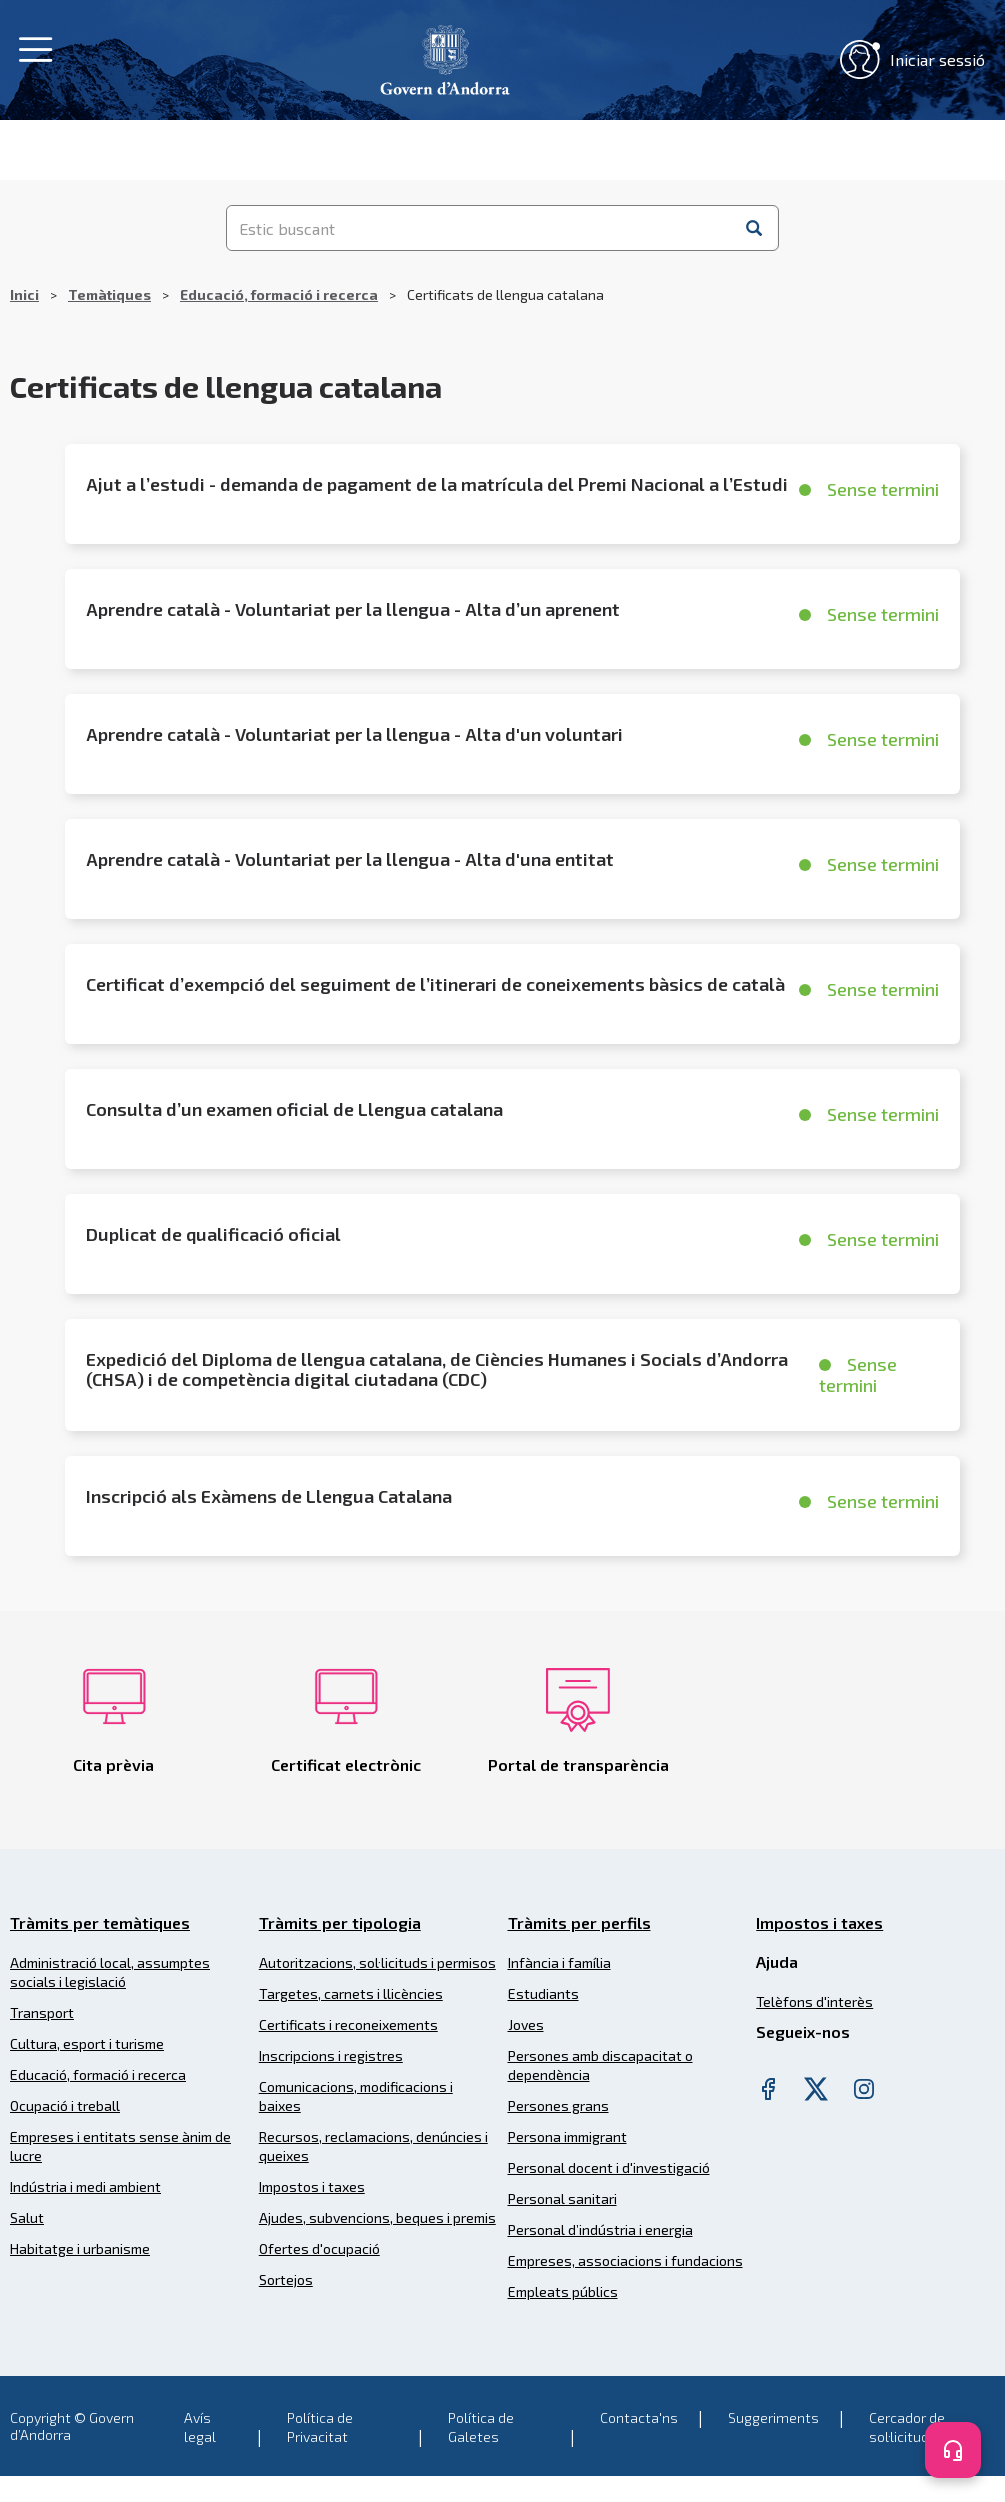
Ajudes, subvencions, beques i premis (377, 2217)
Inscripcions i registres (331, 2055)
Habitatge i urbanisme (80, 2248)
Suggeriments (773, 2417)
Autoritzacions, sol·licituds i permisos (377, 1962)
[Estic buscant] (480, 228)
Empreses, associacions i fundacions (625, 2260)
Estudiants (543, 1993)
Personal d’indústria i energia (600, 2229)
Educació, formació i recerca (279, 294)
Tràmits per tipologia (340, 1922)
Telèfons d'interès (814, 2001)
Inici (24, 294)
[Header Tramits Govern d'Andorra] (445, 57)
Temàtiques (109, 294)
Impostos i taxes (312, 2186)
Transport (42, 2012)
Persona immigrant (567, 2136)
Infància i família (559, 1962)
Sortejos (286, 2279)
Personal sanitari (562, 2198)
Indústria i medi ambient (85, 2186)
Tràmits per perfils (579, 1922)
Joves (526, 2024)
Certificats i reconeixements (348, 2024)
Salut (27, 2217)
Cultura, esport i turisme (87, 2043)
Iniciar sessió (912, 59)
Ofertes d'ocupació (319, 2248)
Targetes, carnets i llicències (351, 1993)
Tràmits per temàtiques (100, 1922)
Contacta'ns (639, 2417)
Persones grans (558, 2105)
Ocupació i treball (65, 2105)
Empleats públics (563, 2291)
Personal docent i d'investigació (609, 2167)
